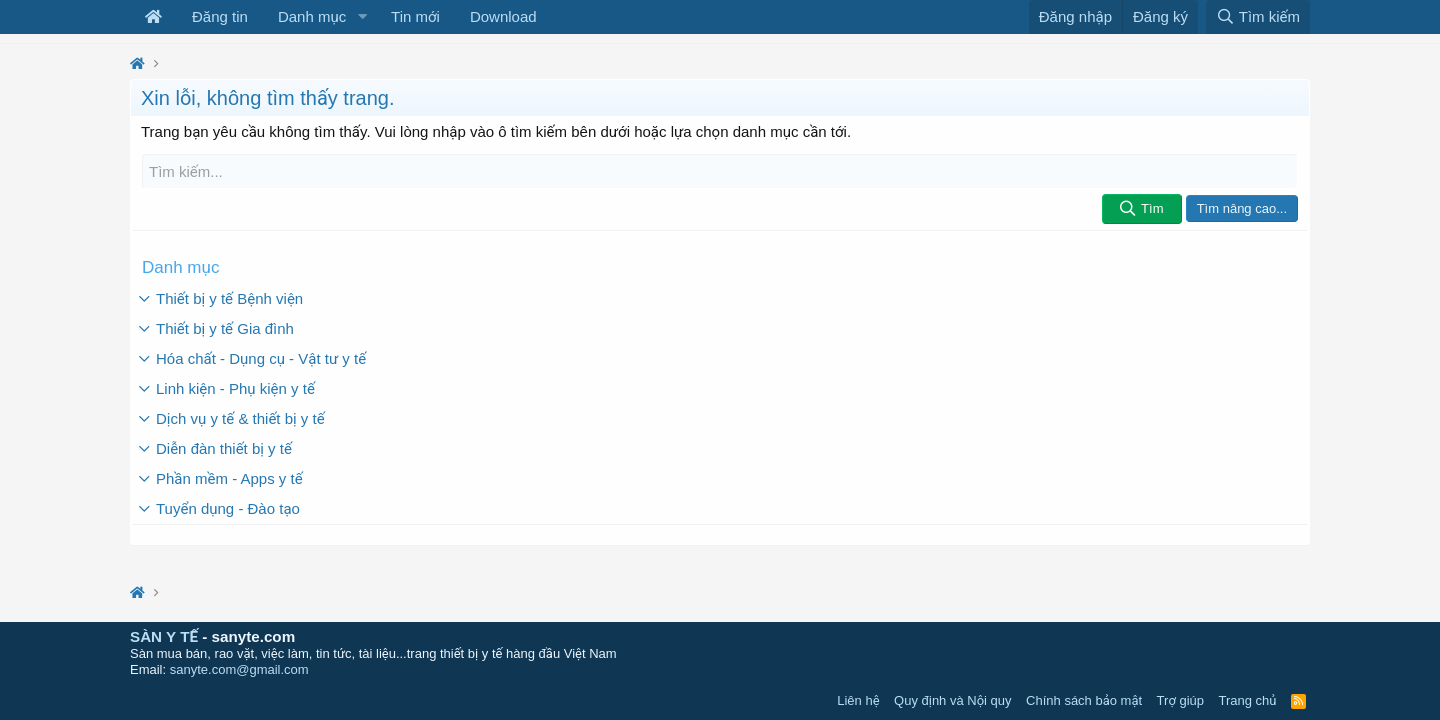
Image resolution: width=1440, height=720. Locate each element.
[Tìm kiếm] (720, 171)
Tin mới (415, 16)
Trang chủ (1248, 700)
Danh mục (312, 16)
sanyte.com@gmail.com (239, 669)
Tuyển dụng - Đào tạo (228, 508)
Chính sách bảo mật (1084, 700)
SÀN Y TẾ (164, 636)
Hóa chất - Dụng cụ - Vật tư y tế (261, 358)
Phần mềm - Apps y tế (229, 478)
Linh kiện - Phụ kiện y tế (235, 388)
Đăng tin (220, 16)
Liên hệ (858, 700)
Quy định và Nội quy (953, 700)
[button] (362, 17)
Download (503, 16)
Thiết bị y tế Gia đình (225, 328)
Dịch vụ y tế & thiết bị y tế (240, 418)
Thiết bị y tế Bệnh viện (229, 298)
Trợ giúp (1180, 700)
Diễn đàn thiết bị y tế (224, 448)
